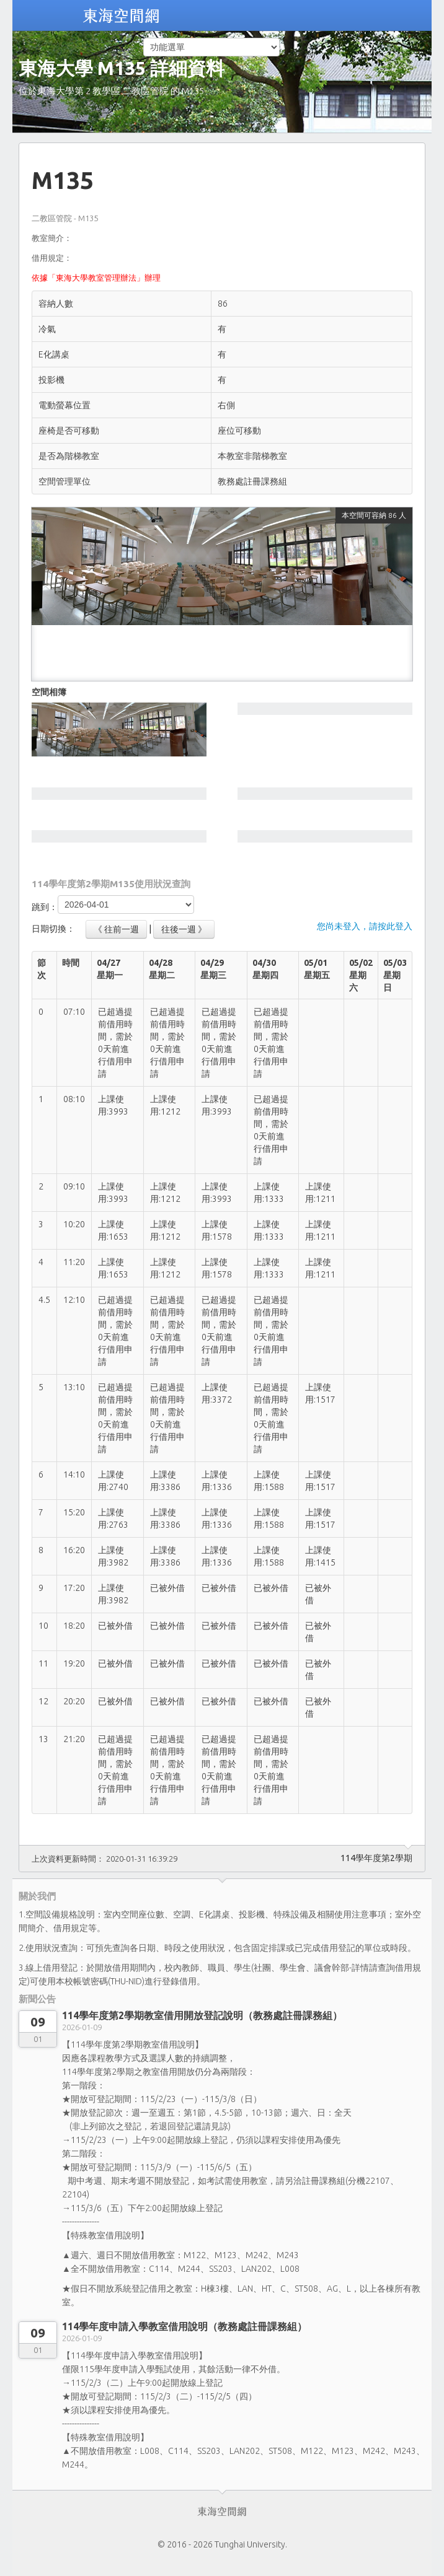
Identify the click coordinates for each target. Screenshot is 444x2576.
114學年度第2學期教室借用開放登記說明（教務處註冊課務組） (202, 2015)
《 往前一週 (116, 929)
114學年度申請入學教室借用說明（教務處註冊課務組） (184, 2326)
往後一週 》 (183, 929)
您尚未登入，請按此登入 (364, 926)
